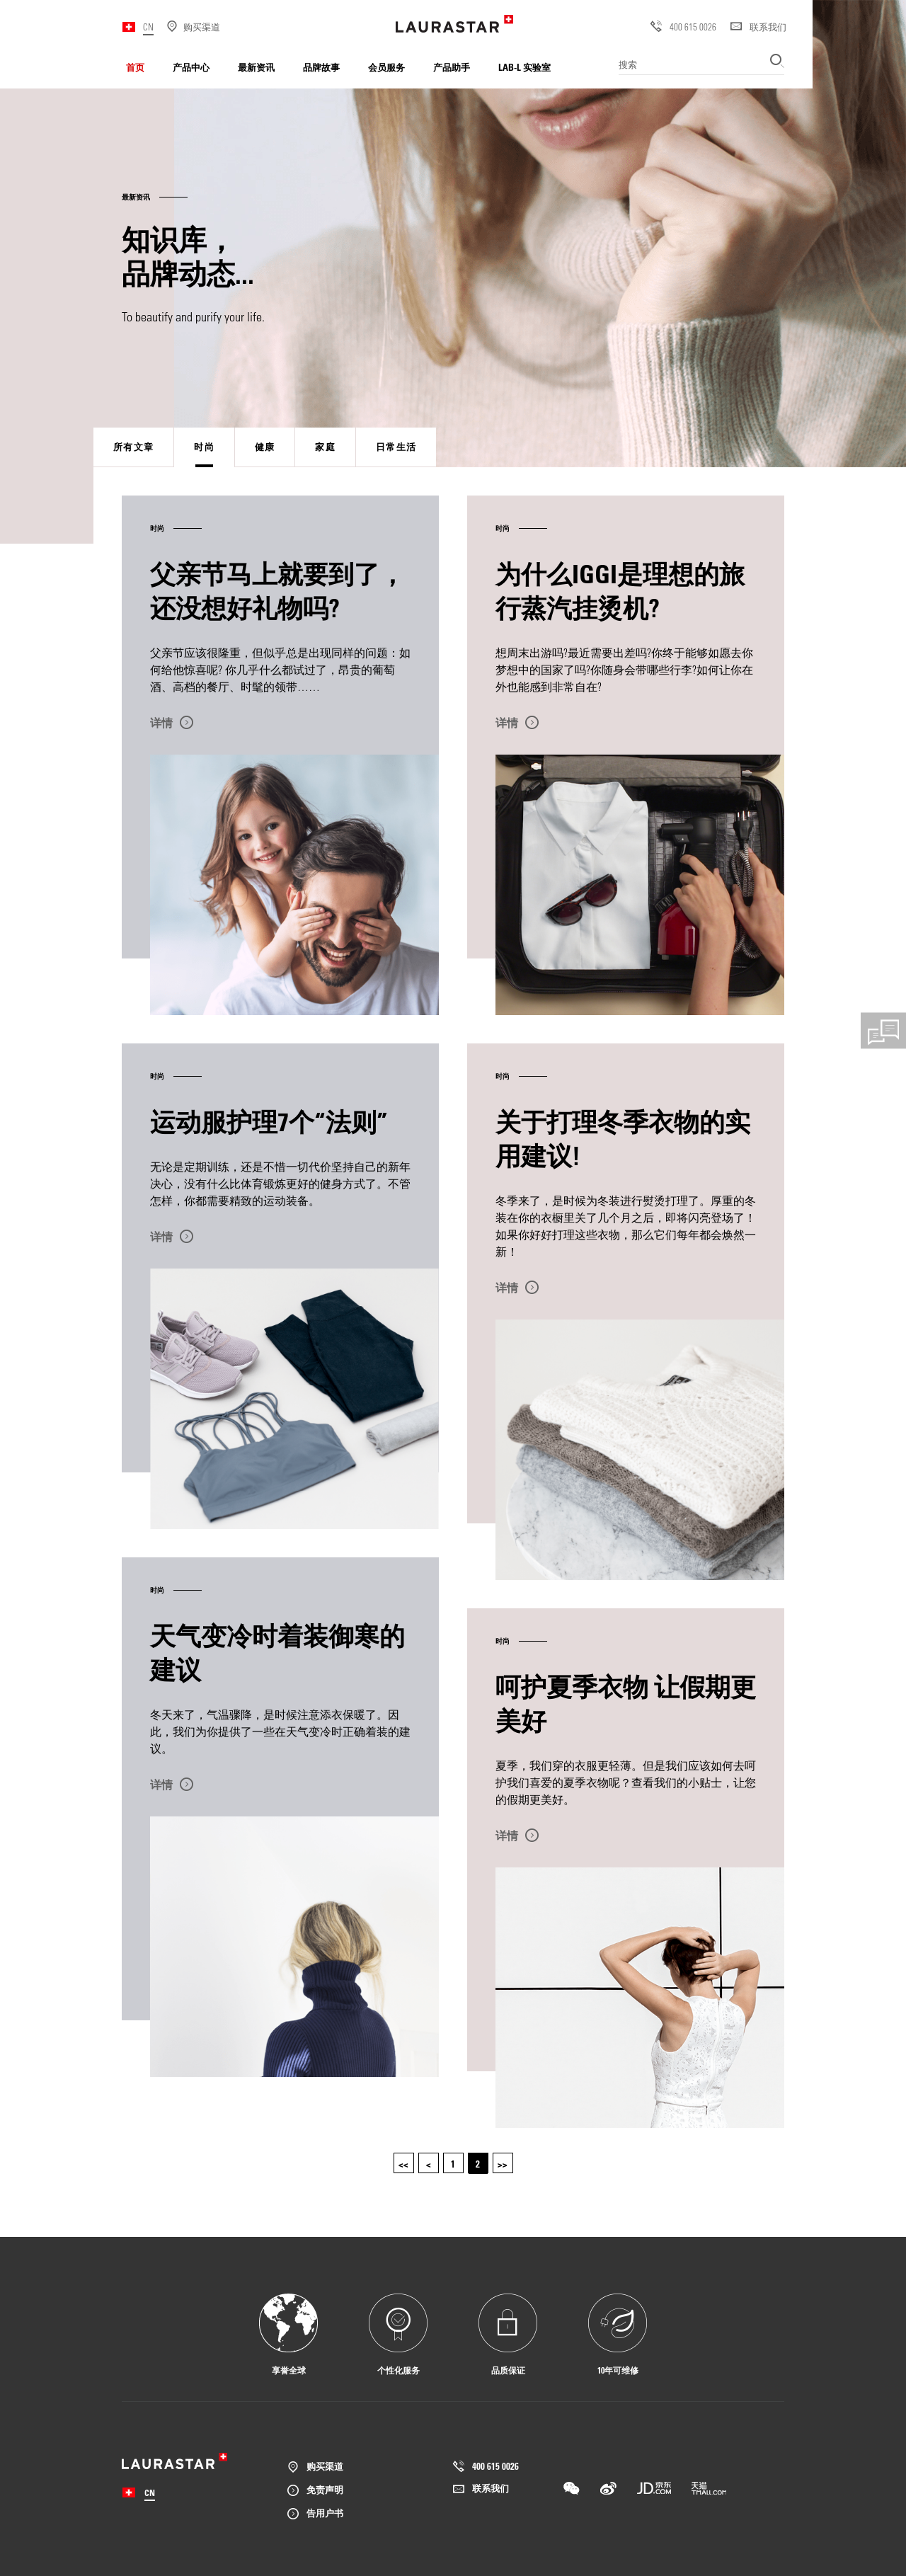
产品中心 (191, 67)
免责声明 (324, 2489)
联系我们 (758, 27)
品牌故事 (321, 67)
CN (148, 27)
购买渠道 (324, 2466)
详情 (161, 723)
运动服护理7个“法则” (269, 1121)
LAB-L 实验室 (524, 67)
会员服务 (386, 67)
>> (503, 2164)
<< (403, 2164)
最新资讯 (256, 67)
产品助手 (451, 67)
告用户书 (324, 2513)
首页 (135, 67)
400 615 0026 (683, 27)
